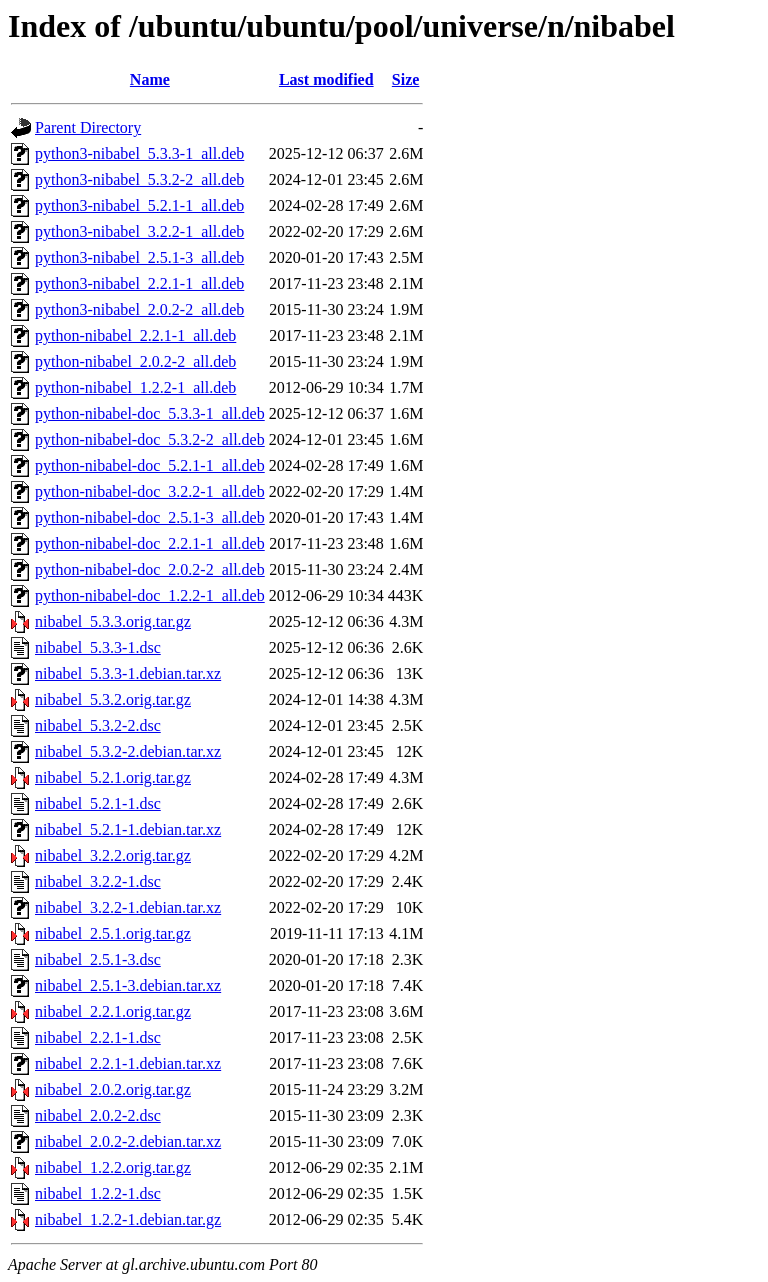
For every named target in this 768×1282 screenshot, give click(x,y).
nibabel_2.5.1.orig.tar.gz (113, 933)
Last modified (326, 79)
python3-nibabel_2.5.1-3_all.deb (139, 257)
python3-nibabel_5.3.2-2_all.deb (139, 179)
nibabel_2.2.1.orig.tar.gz (113, 1011)
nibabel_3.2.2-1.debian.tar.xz (128, 907)
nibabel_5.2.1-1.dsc (98, 803)
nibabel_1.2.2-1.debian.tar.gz (128, 1219)
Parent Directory (88, 127)
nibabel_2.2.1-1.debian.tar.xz (128, 1063)
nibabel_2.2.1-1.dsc (98, 1037)
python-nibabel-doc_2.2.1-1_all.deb (150, 543)
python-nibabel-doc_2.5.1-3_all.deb (150, 517)
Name (150, 79)
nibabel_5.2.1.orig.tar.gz (113, 777)
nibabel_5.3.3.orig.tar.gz (113, 621)
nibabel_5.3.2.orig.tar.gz (113, 699)
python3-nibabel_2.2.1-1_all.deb (139, 283)
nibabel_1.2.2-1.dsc (98, 1193)
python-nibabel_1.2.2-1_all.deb (135, 387)
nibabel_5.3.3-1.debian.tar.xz (128, 673)
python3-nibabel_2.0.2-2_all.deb (139, 309)
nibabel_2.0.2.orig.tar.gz (113, 1089)
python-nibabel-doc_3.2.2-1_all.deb (150, 491)
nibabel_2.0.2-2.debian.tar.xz (128, 1141)
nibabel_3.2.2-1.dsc (98, 881)
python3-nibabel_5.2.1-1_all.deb (139, 205)
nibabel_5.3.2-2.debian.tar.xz (128, 751)
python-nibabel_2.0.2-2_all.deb (135, 361)
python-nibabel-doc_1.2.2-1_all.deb (150, 595)
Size (406, 79)
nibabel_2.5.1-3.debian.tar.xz (128, 985)
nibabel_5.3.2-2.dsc (98, 725)
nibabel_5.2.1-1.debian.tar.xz (128, 829)
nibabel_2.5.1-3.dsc (98, 959)
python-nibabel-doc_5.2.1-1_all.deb (150, 465)
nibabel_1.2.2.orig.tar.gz (113, 1167)
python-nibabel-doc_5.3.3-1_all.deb (150, 413)
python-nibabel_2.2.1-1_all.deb (135, 335)
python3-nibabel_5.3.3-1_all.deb (139, 153)
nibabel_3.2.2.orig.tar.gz (113, 855)
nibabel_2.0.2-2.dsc (98, 1115)
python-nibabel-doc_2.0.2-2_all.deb (150, 569)
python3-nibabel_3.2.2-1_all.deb (139, 231)
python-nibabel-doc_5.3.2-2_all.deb (150, 439)
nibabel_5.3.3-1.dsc (98, 647)
